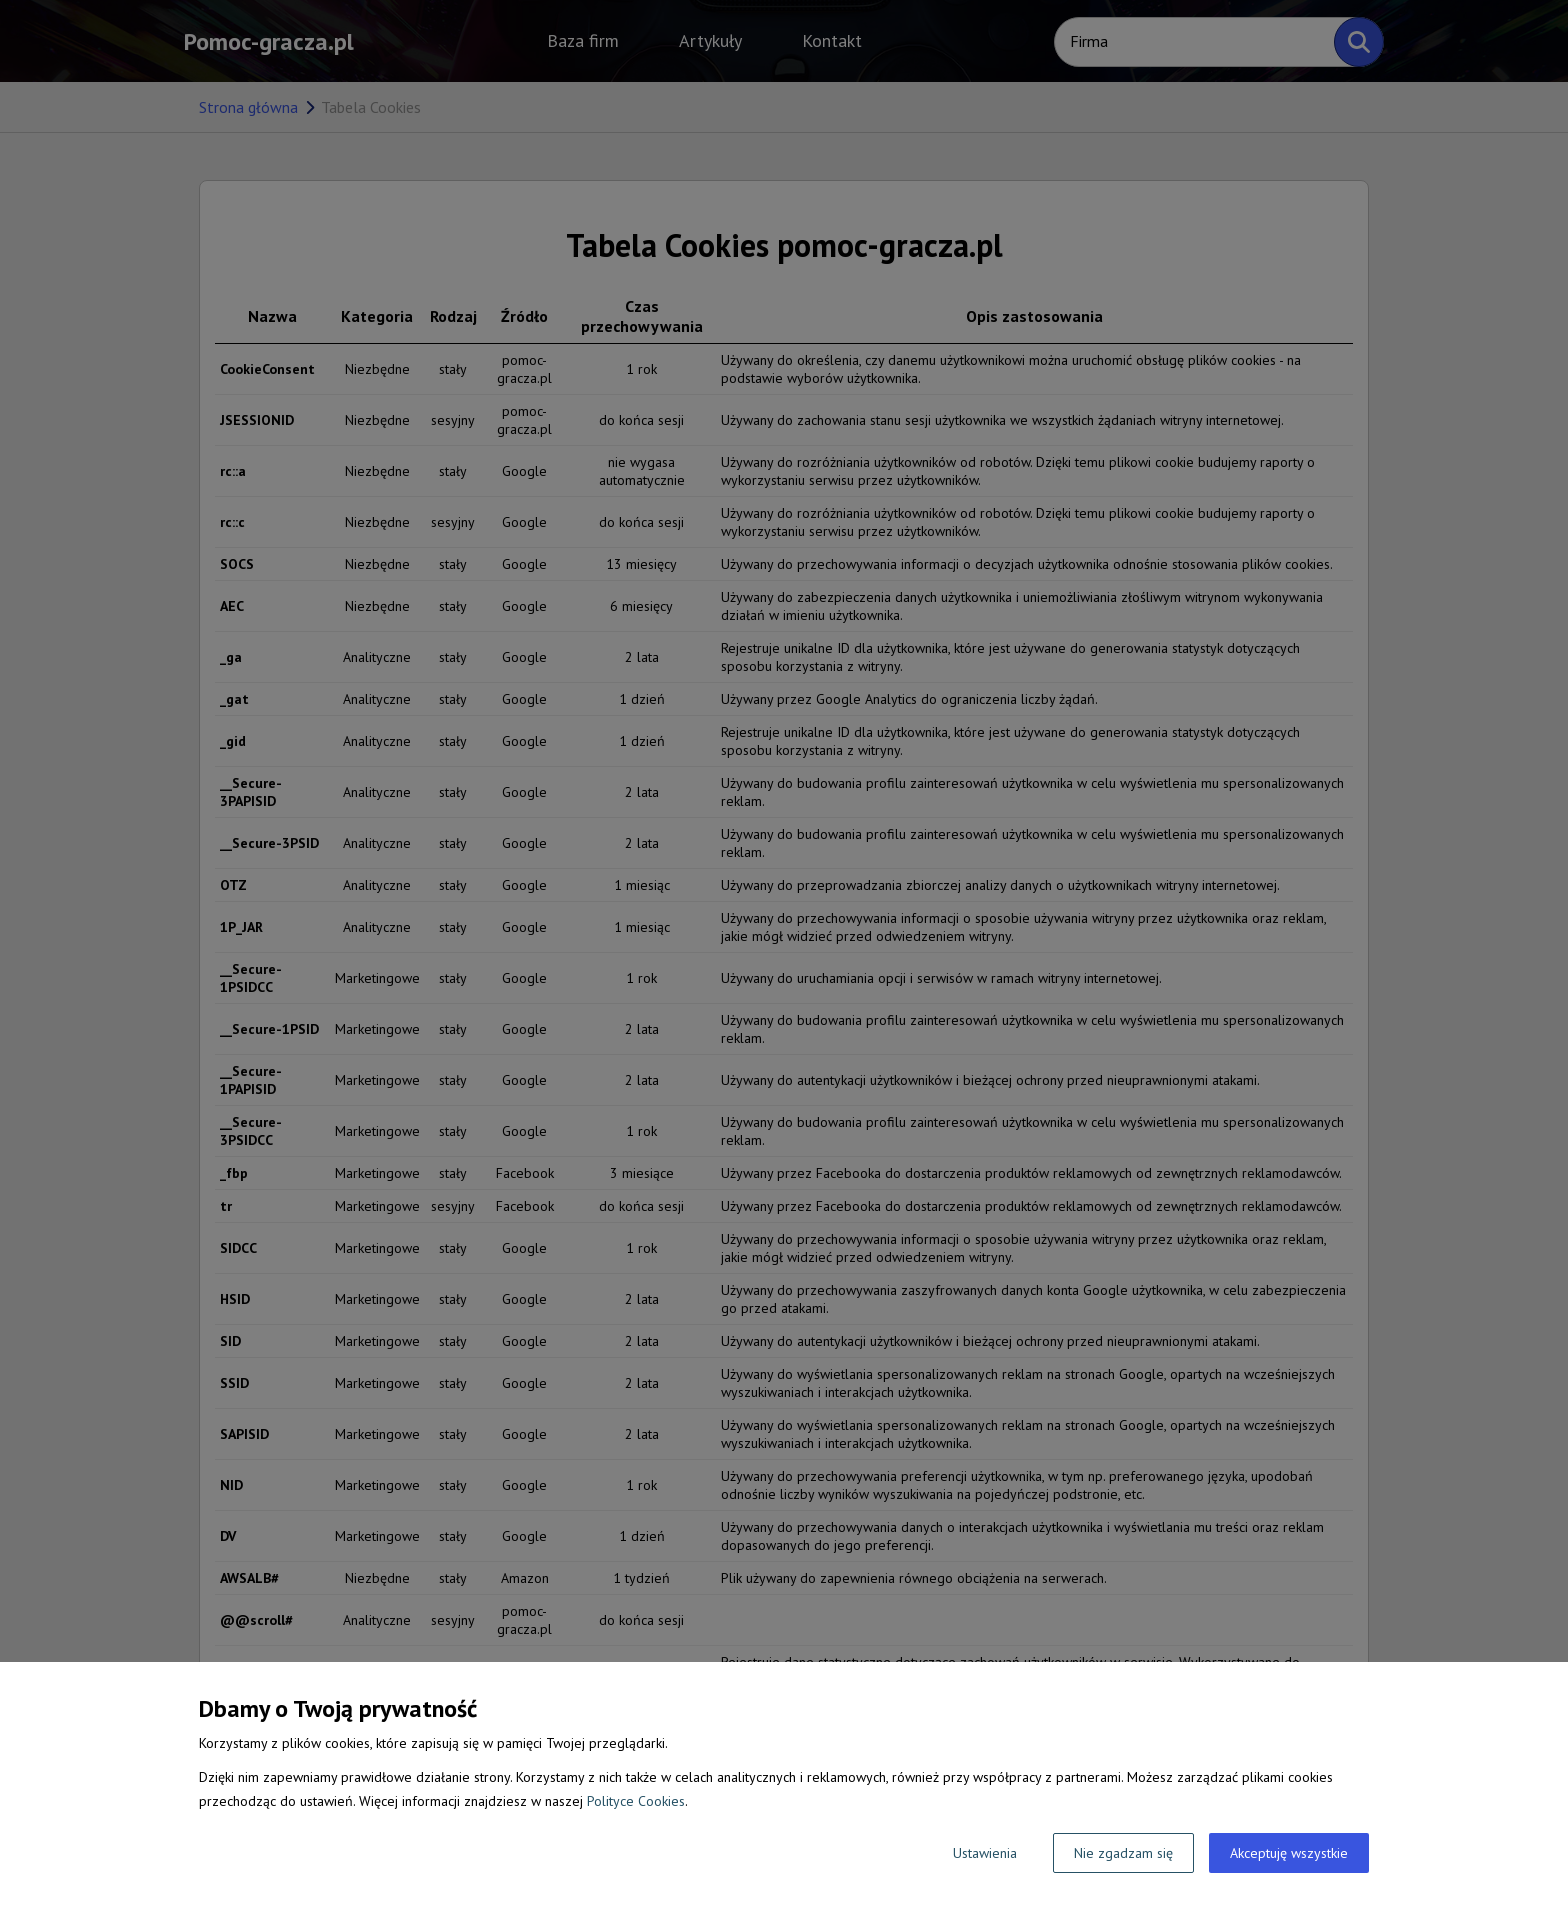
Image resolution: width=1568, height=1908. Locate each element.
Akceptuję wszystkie (1289, 1853)
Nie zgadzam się (1123, 1853)
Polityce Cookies (636, 1801)
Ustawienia (985, 1853)
